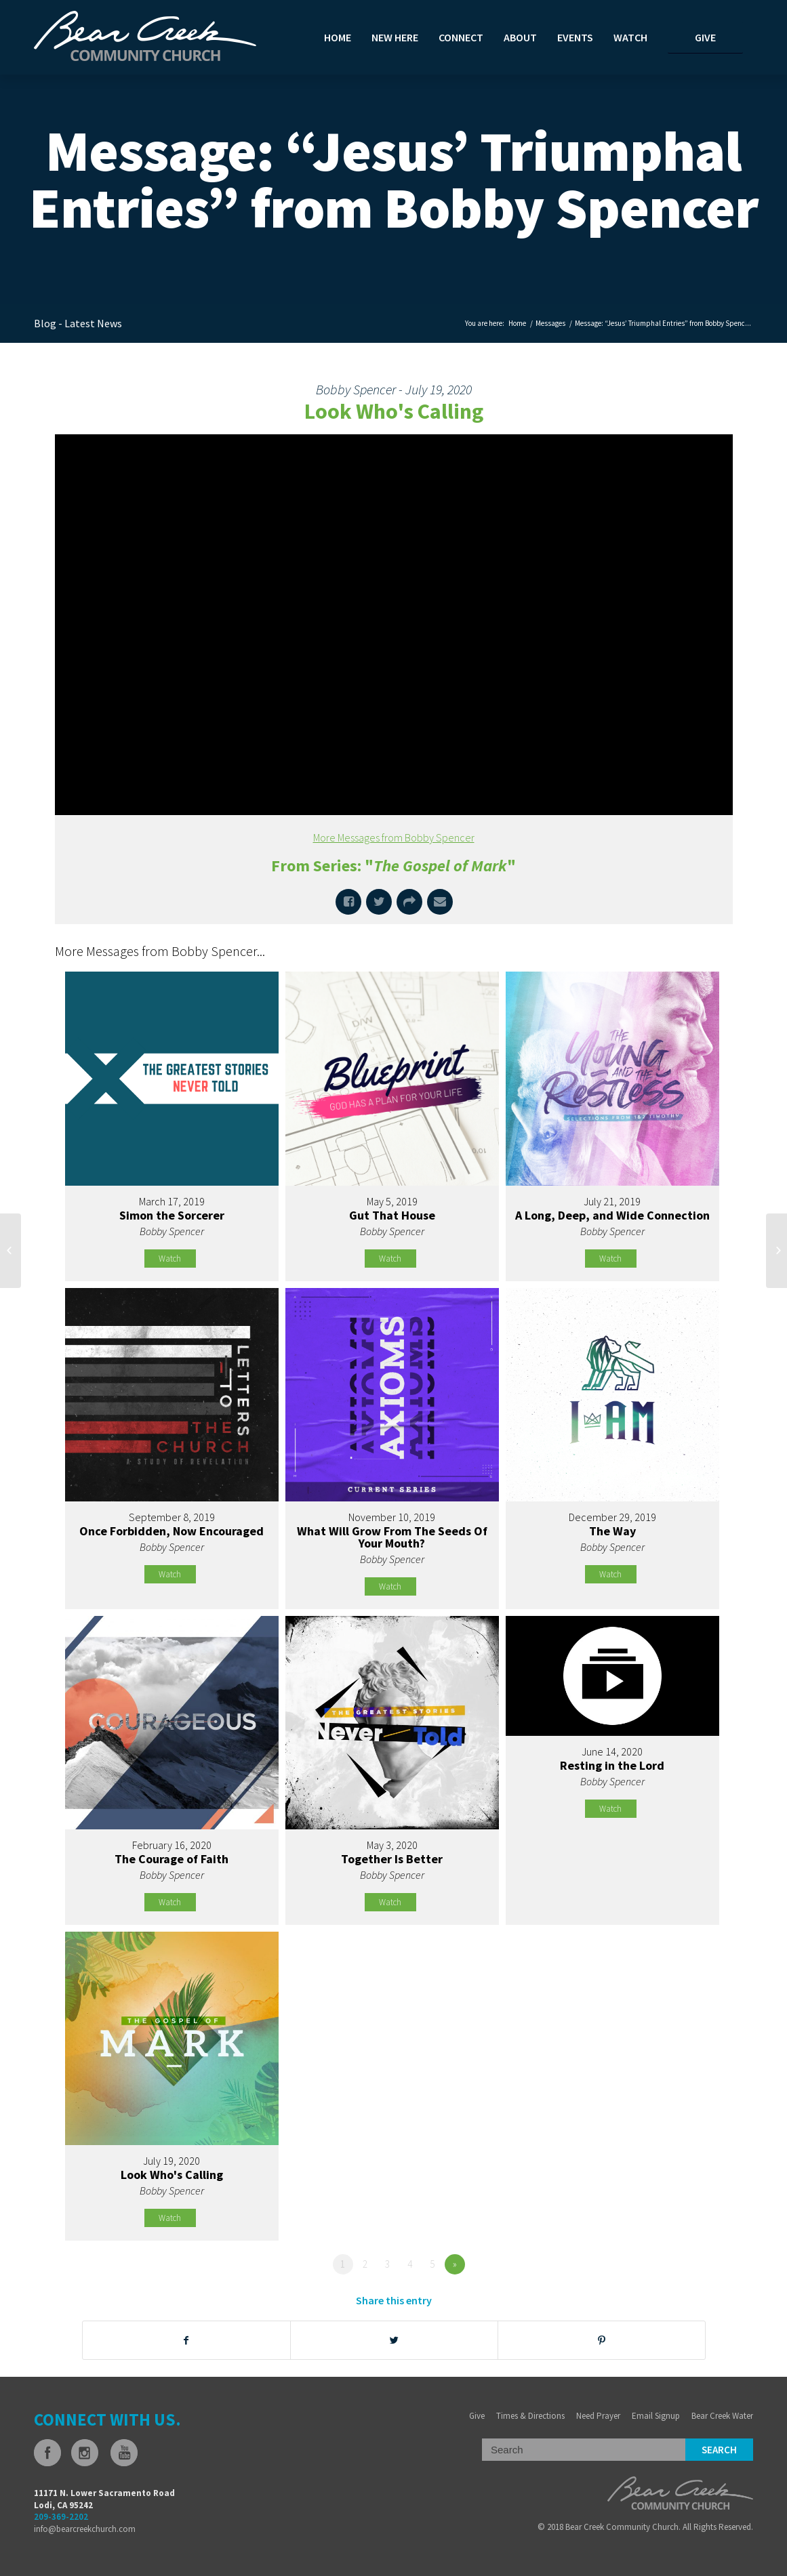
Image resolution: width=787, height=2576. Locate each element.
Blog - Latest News (78, 323)
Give (477, 2416)
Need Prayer (598, 2416)
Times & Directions (530, 2416)
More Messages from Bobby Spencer (394, 837)
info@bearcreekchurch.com (85, 2529)
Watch (170, 1258)
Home (517, 323)
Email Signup (656, 2416)
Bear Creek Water (722, 2416)
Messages (550, 323)
